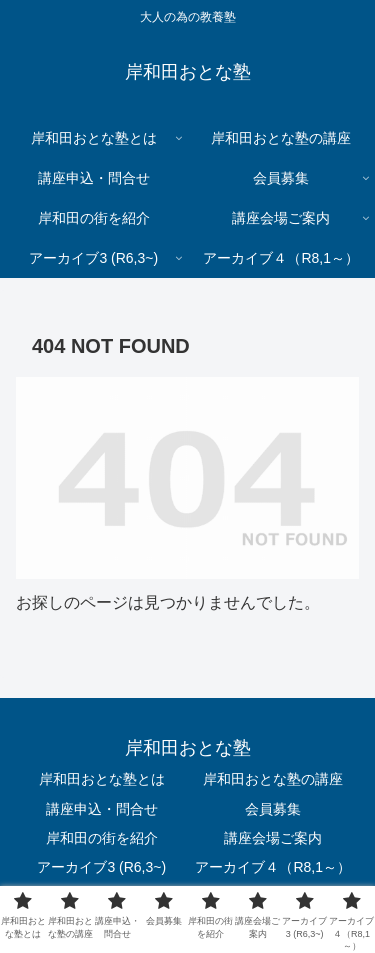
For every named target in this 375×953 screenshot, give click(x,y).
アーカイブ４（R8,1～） (273, 867)
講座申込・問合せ (102, 809)
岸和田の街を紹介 (102, 838)
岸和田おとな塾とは (102, 779)
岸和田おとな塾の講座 (273, 779)
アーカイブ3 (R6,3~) (101, 867)
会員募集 (273, 809)
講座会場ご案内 (273, 838)
